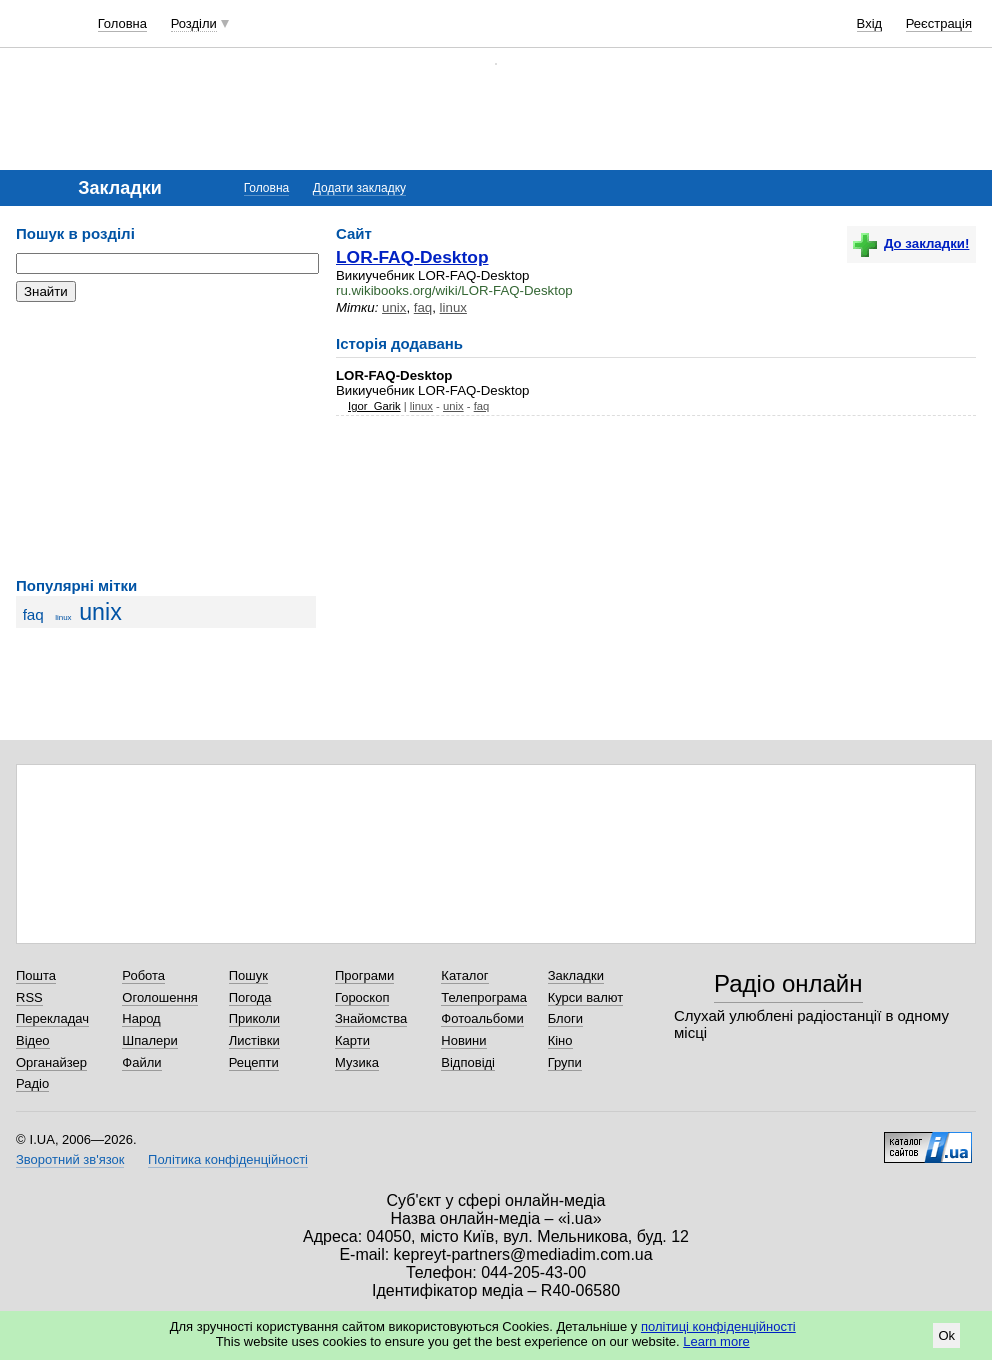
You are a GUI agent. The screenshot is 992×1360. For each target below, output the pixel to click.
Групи (565, 1062)
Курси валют (586, 997)
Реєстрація (939, 23)
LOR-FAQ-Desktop (412, 257)
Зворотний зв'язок (70, 1159)
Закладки (576, 975)
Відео (33, 1040)
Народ (141, 1018)
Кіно (560, 1040)
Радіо (32, 1083)
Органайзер (51, 1062)
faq (33, 614)
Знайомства (371, 1018)
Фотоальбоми (482, 1018)
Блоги (565, 1018)
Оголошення (160, 997)
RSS (29, 997)
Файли (141, 1062)
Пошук (248, 975)
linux (63, 617)
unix (100, 612)
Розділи (194, 23)
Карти (352, 1040)
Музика (357, 1062)
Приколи (254, 1018)
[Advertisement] (166, 440)
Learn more (716, 1341)
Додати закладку (359, 188)
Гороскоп (362, 997)
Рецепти (254, 1062)
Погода (250, 997)
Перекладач (52, 1018)
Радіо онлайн (788, 983)
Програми (364, 975)
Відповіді (468, 1062)
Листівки (254, 1040)
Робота (143, 975)
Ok (946, 1335)
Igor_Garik (374, 406)
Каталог (464, 975)
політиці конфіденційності (718, 1326)
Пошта (36, 975)
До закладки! (911, 243)
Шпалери (150, 1040)
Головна (122, 23)
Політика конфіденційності (228, 1159)
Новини (463, 1040)
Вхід (870, 23)
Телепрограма (484, 997)
